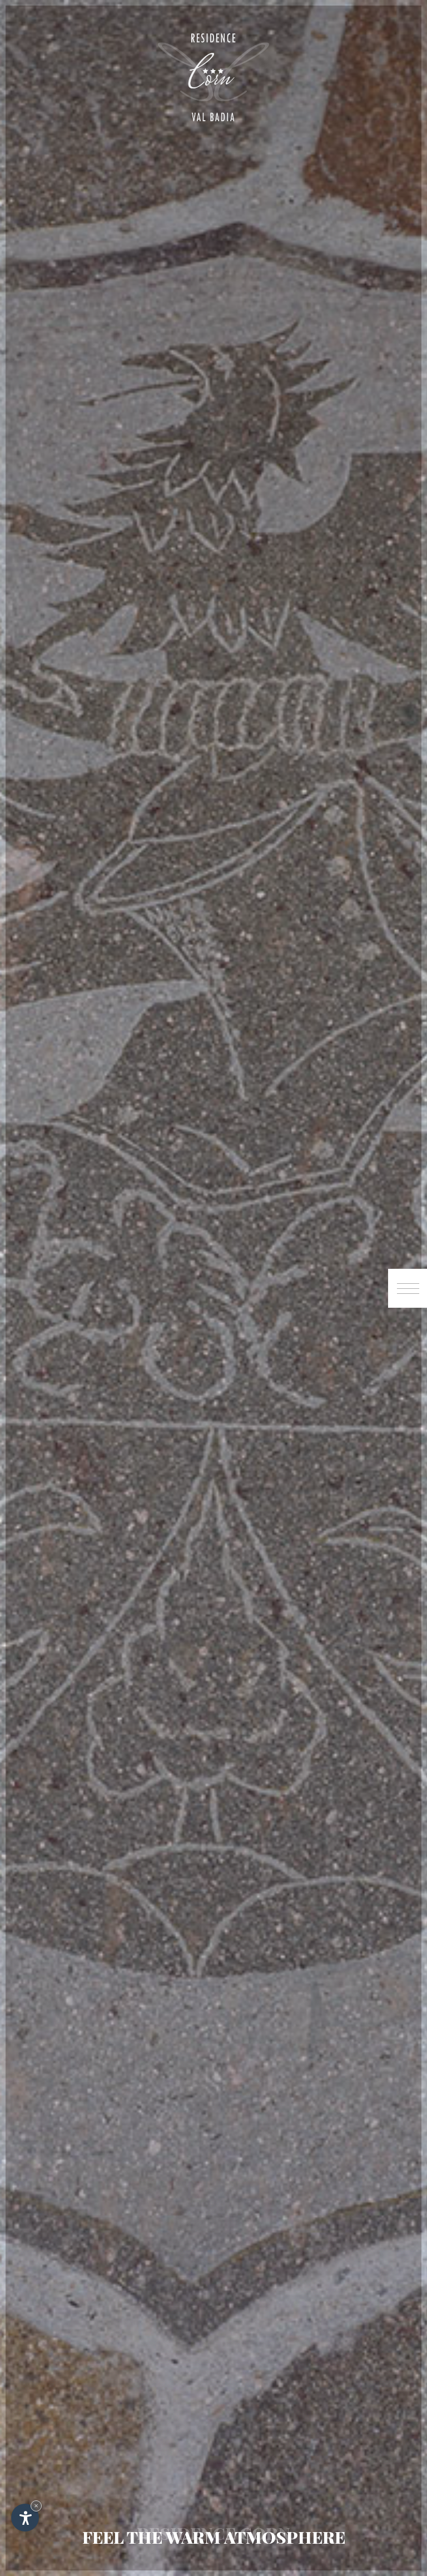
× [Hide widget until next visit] (36, 2505)
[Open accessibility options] (25, 2518)
